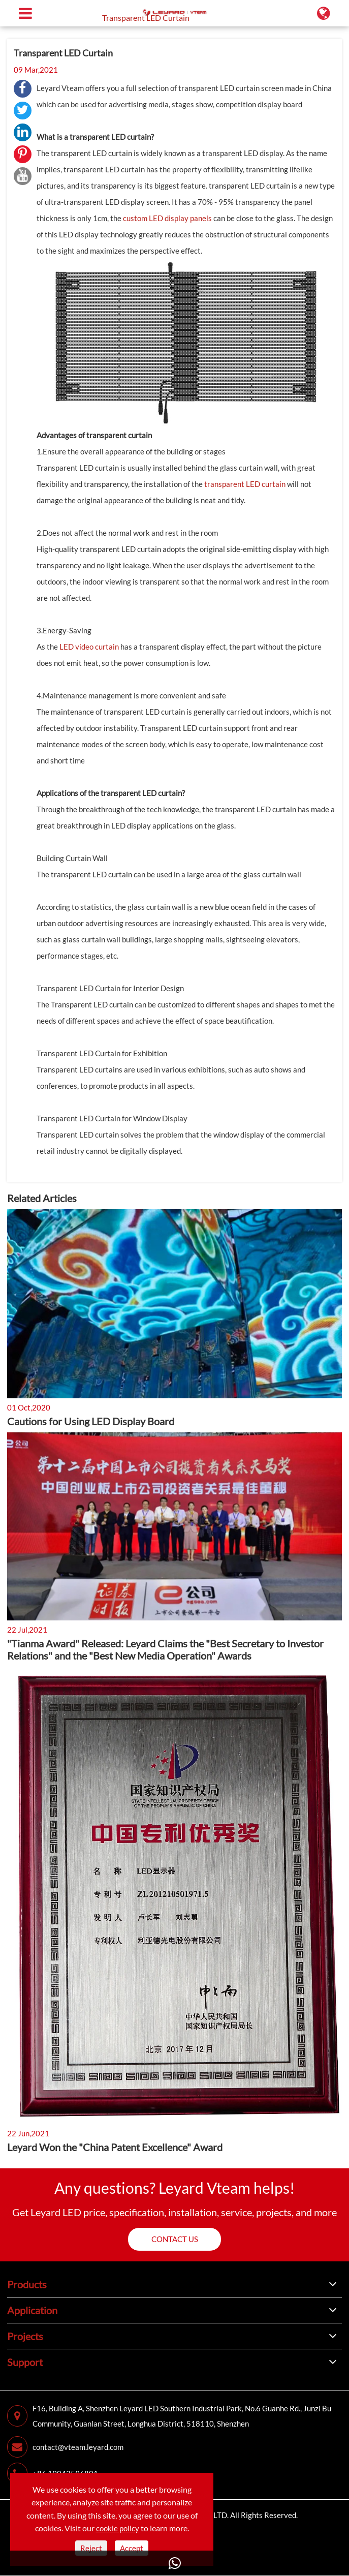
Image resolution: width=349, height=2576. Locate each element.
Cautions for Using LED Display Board (90, 1421)
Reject (91, 2548)
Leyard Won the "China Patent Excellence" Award (115, 2147)
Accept (131, 2548)
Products (27, 2284)
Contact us (174, 2239)
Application (32, 2310)
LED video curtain (89, 646)
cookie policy (117, 2528)
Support (25, 2362)
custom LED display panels (167, 218)
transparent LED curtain (244, 483)
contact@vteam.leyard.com (65, 2447)
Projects (25, 2336)
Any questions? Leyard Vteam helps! (174, 2188)
